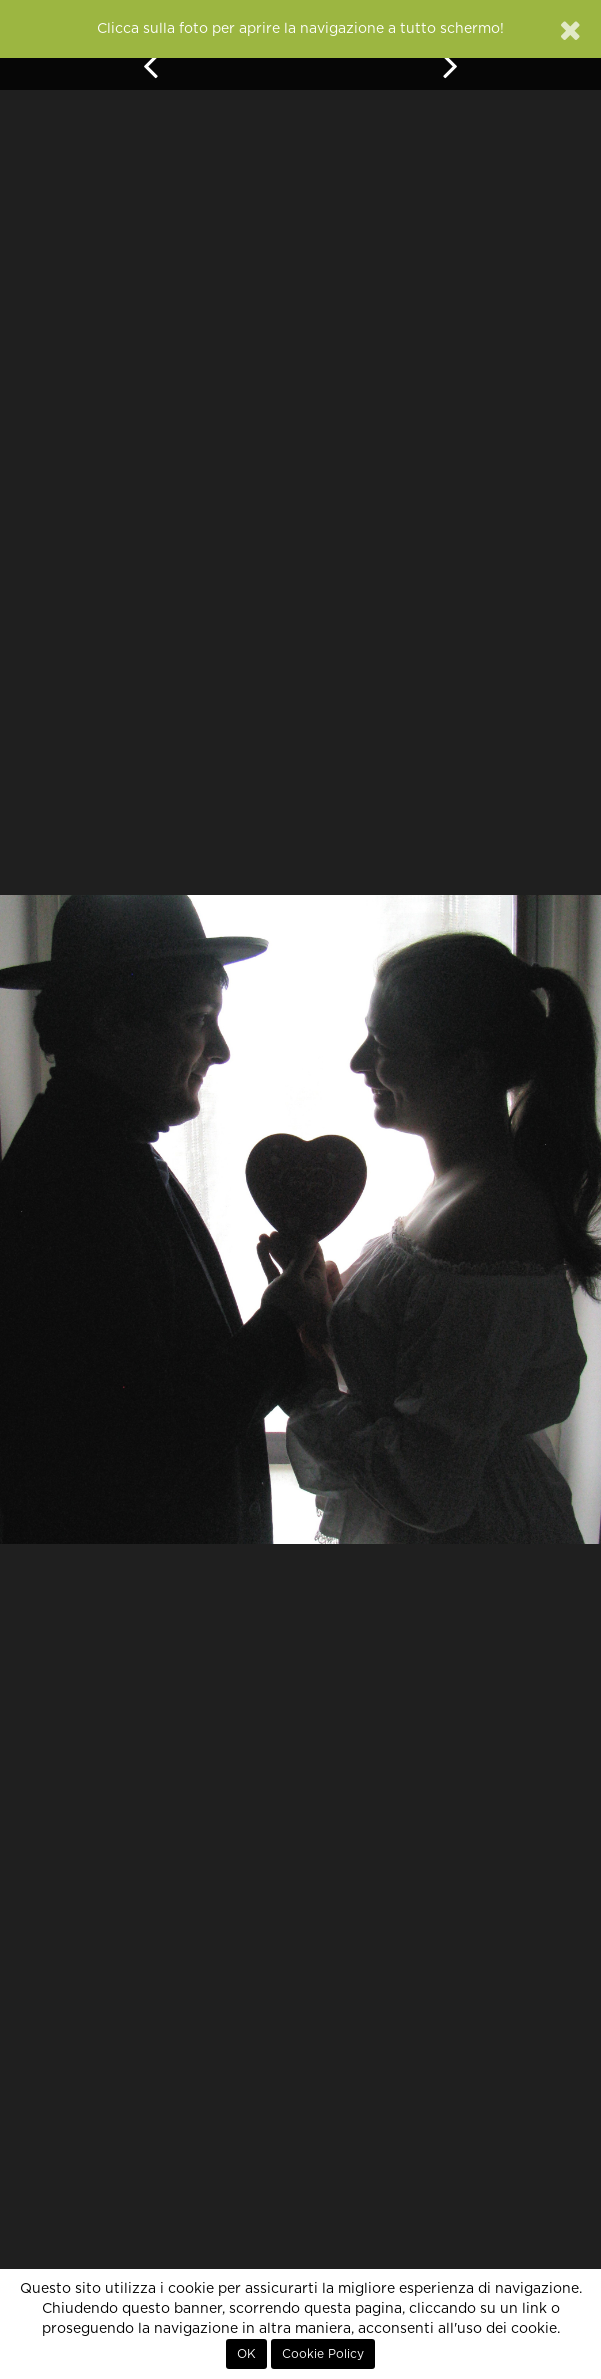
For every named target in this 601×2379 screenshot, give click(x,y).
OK (246, 2354)
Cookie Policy (323, 2354)
